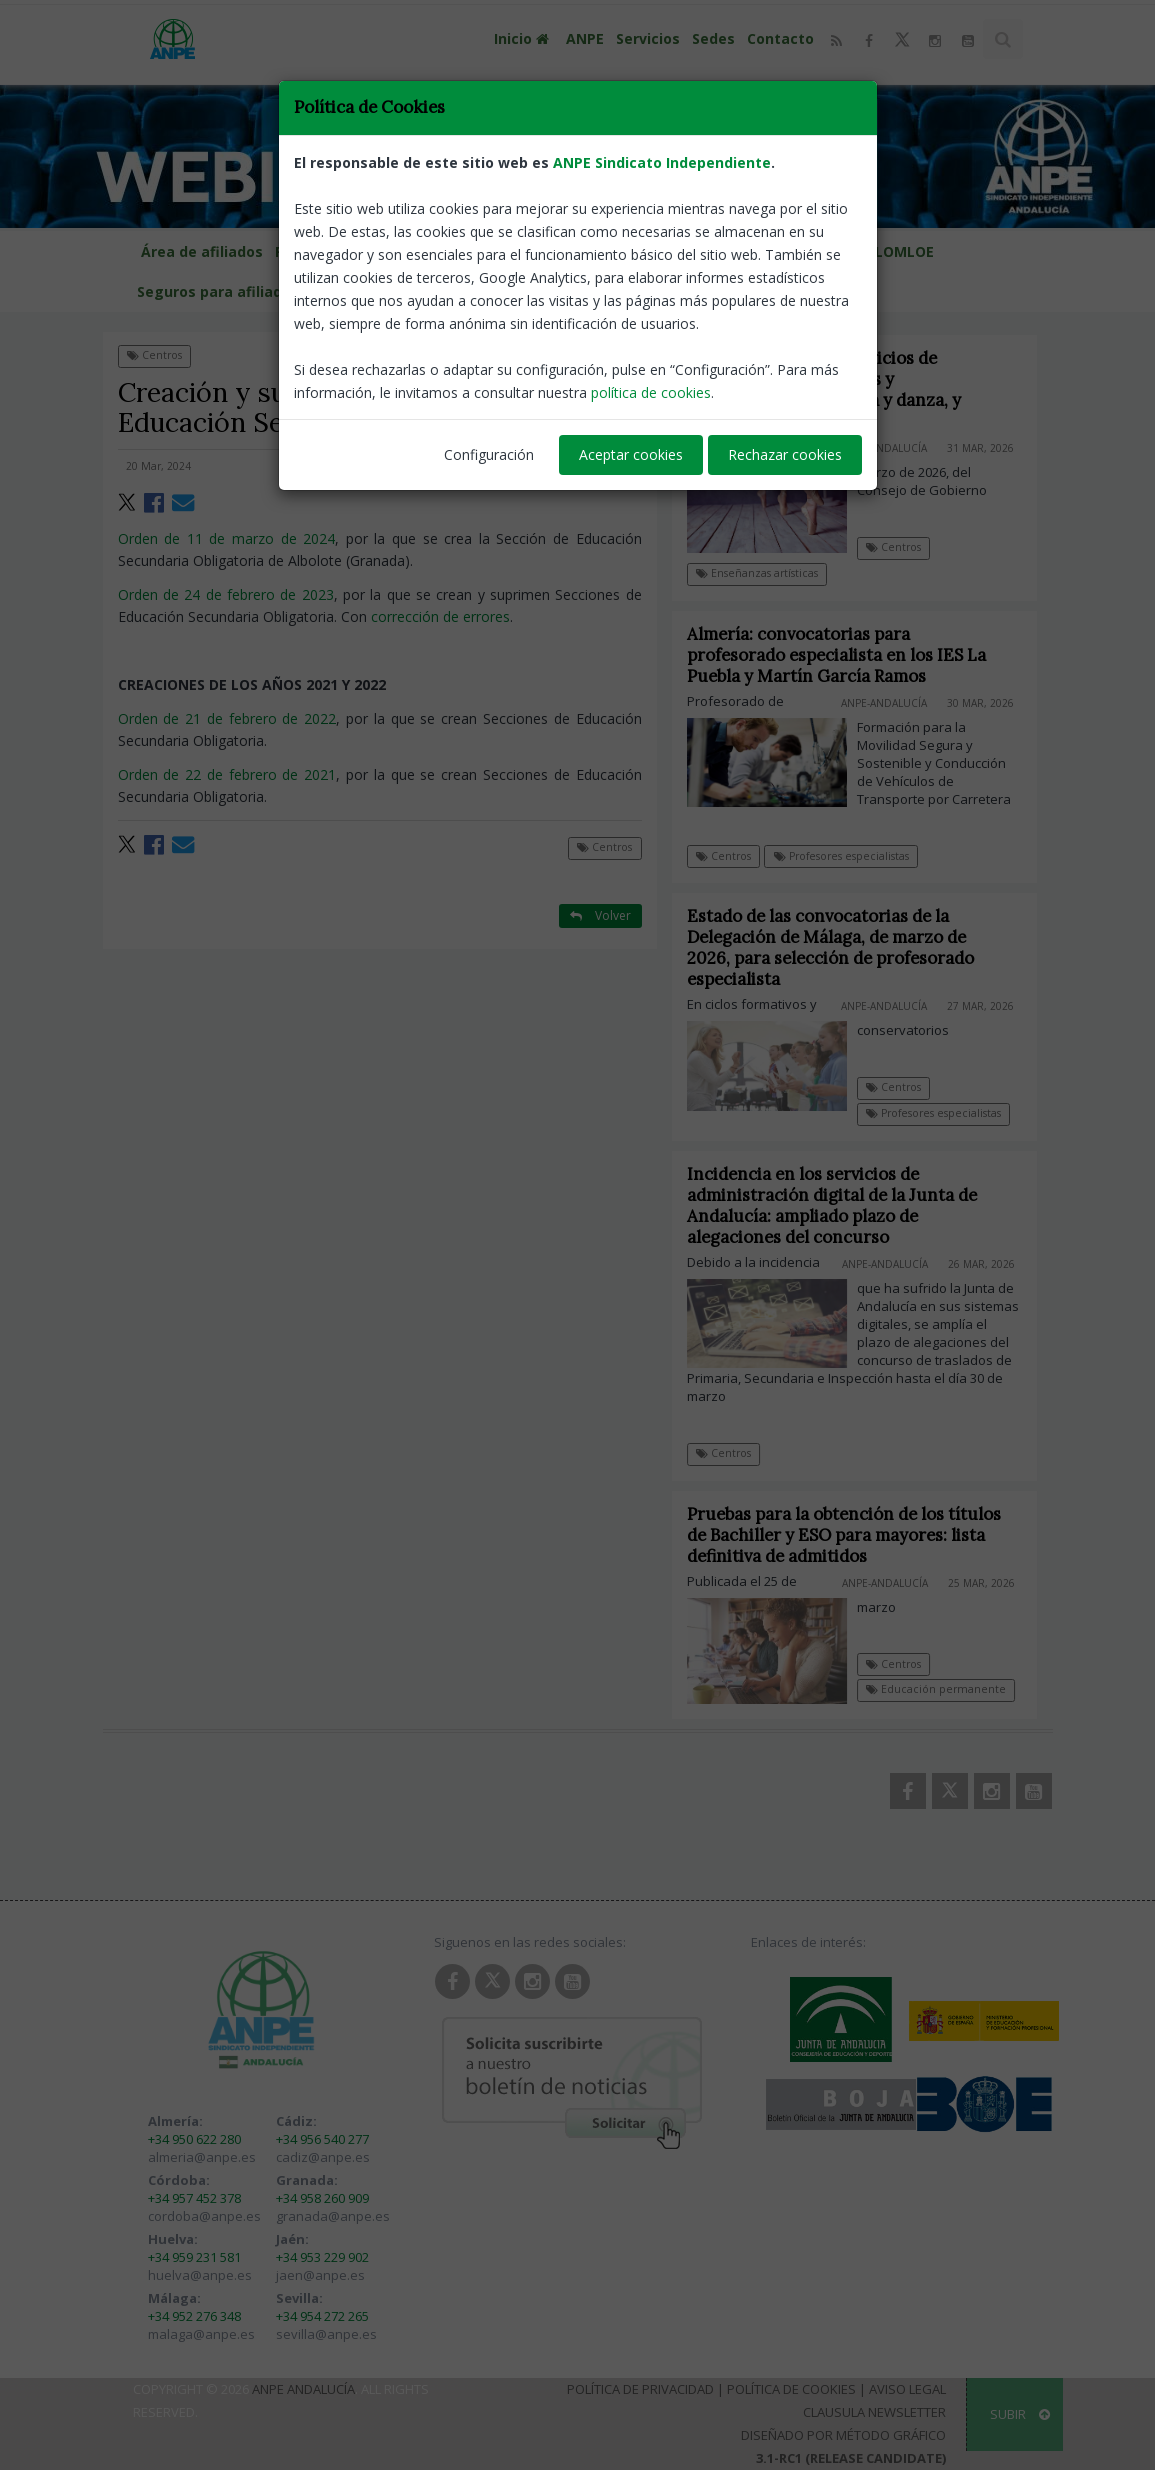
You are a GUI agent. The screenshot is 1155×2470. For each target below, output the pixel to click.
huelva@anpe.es (200, 2275)
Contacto (780, 38)
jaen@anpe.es (320, 2275)
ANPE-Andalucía (592, 466)
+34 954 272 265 (322, 2316)
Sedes (713, 38)
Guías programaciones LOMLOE (821, 251)
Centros (154, 355)
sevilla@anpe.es (326, 2334)
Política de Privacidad (640, 2389)
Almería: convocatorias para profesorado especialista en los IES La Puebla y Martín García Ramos (836, 655)
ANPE (585, 38)
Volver (600, 354)
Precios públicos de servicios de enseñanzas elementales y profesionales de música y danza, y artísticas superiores (824, 389)
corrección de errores (440, 616)
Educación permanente (949, 1689)
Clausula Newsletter (874, 2412)
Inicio (524, 38)
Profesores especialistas (841, 856)
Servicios (648, 38)
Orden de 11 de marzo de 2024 (227, 538)
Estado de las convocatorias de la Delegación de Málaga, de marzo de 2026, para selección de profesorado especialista (843, 947)
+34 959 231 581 (194, 2257)
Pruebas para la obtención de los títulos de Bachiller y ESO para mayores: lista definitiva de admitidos (857, 1535)
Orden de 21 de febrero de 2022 (227, 718)
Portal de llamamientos (611, 251)
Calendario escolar (447, 251)
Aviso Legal (907, 2389)
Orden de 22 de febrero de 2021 (227, 774)
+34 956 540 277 (322, 2139)
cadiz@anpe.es (323, 2157)
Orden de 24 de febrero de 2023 (226, 594)
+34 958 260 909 (322, 2198)
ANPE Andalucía (303, 2389)
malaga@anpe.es (201, 2334)
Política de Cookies (791, 2389)
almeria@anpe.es (202, 2157)
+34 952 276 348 (194, 2316)
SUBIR (1020, 2414)
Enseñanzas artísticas (757, 573)
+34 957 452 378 (194, 2198)
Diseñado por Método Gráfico (843, 2435)
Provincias (321, 251)
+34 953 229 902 (322, 2257)
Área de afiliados (202, 251)
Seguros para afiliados (218, 291)
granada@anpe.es (333, 2216)
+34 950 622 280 (194, 2139)
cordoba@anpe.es (204, 2216)
